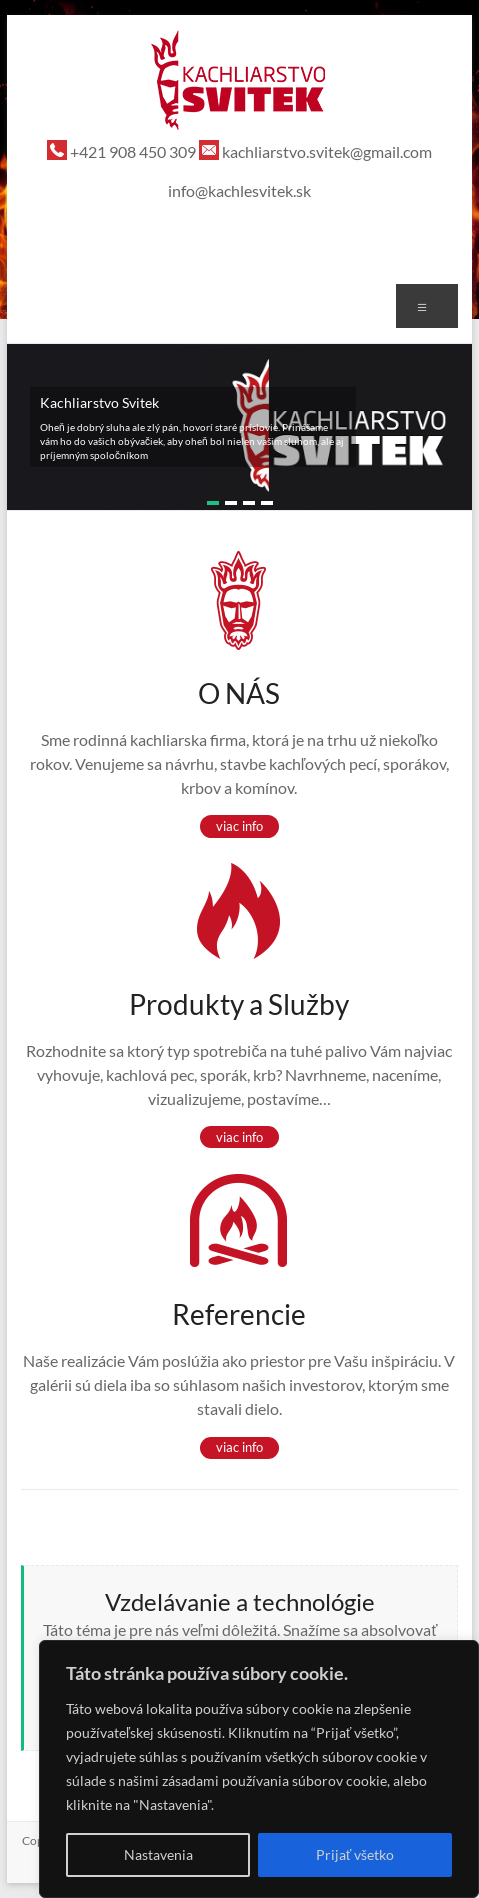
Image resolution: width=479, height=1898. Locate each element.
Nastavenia (158, 1854)
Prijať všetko (355, 1854)
